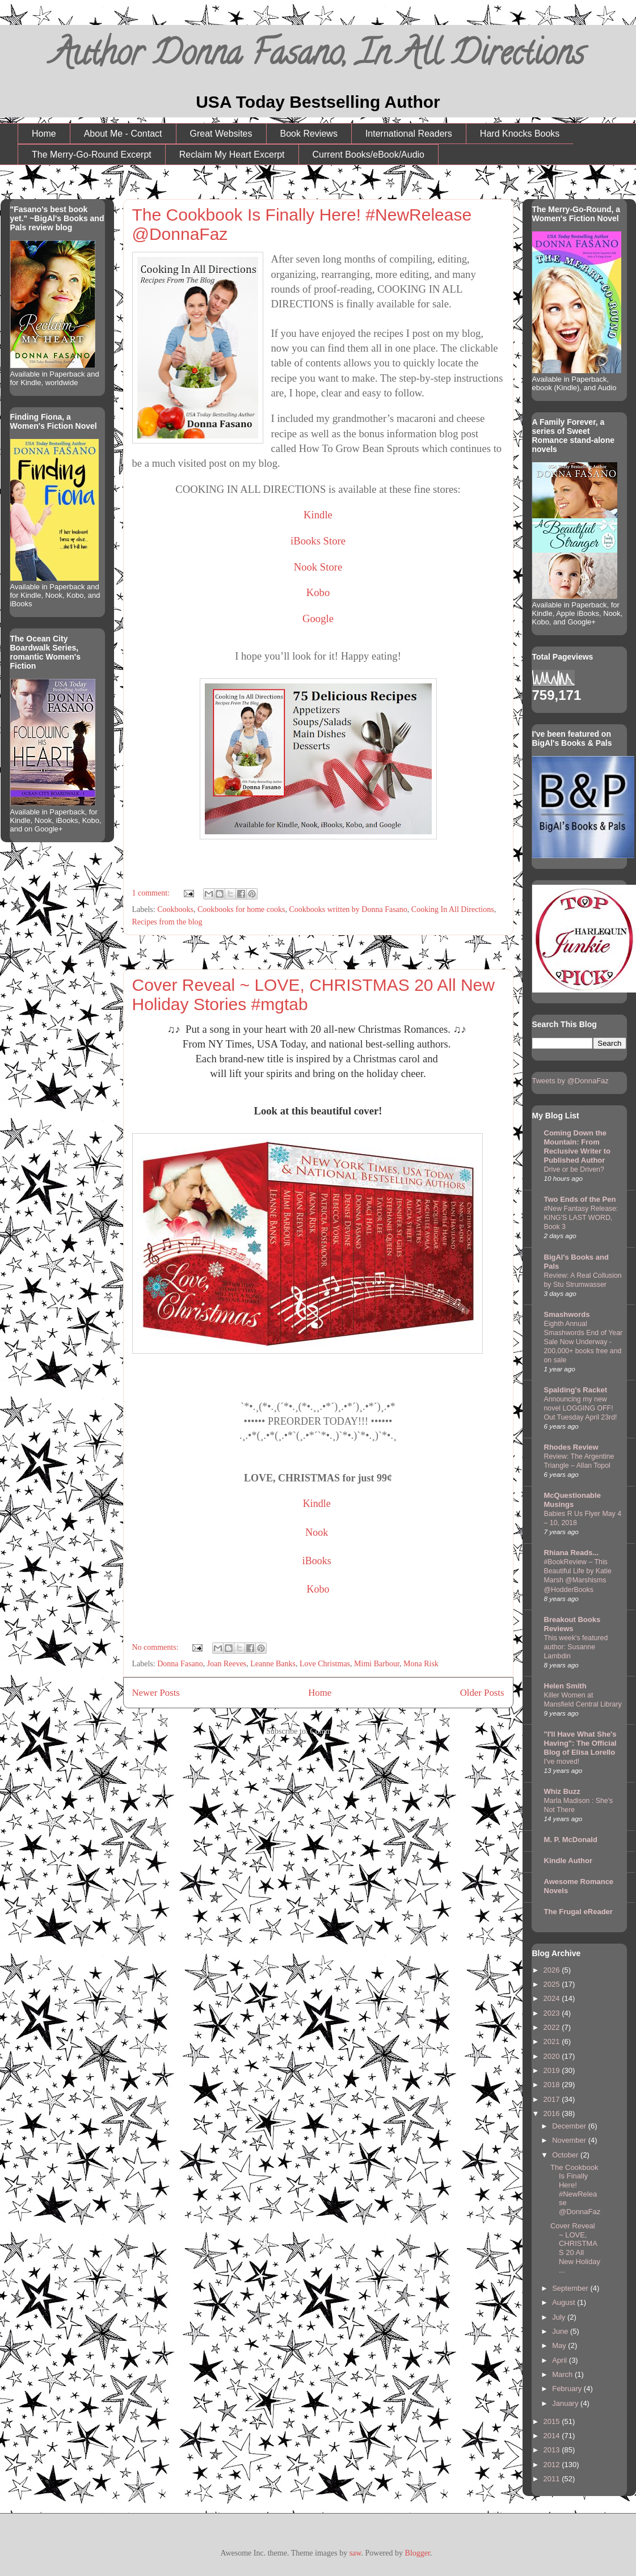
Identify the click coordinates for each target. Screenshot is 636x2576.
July (559, 2317)
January (566, 2403)
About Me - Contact (123, 133)
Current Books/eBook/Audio (368, 154)
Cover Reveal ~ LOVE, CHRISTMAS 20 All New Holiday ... (575, 2248)
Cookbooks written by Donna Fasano (348, 909)
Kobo (318, 592)
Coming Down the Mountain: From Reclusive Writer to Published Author (577, 1146)
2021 (553, 2041)
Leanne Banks (273, 1663)
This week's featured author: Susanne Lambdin (576, 1647)
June (561, 2331)
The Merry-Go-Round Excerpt (91, 154)
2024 (553, 1998)
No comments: (156, 1647)
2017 (553, 2099)
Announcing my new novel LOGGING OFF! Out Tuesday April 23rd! (580, 1408)
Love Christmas (325, 1663)
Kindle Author (568, 1860)
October (566, 2155)
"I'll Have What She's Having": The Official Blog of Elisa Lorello (580, 1743)
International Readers (408, 133)
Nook (316, 1532)
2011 (553, 2478)
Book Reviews (309, 133)
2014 (553, 2435)
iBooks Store (318, 541)
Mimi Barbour (376, 1663)
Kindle (318, 515)
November (570, 2140)
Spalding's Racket (575, 1390)
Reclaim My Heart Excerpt (232, 154)
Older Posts (482, 1692)
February (568, 2388)
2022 (553, 2027)
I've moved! (562, 1762)
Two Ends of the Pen (580, 1199)
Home (44, 133)
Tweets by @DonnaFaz (570, 1080)
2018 (553, 2084)
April (560, 2360)
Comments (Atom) (339, 1731)
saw (355, 2553)
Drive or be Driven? (574, 1169)
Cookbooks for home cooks (241, 909)
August (564, 2302)
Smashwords (567, 1314)
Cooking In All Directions (452, 909)
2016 (553, 2113)
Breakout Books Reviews (572, 1624)
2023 (553, 2013)
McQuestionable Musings (572, 1500)
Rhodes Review (571, 1447)
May (560, 2345)
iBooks (316, 1560)
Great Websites (221, 133)
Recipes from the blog (167, 922)
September (571, 2288)
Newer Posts (156, 1692)
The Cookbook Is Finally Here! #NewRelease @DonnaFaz (575, 2189)
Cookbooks (175, 909)
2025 (553, 1984)
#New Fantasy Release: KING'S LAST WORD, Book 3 (581, 1218)
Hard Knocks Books (520, 133)
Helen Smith (565, 1686)
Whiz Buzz (562, 1791)
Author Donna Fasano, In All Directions (318, 56)
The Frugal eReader (578, 1911)
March (563, 2374)
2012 (553, 2464)
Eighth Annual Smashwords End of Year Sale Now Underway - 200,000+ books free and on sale (583, 1342)
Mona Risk (421, 1663)
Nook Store (318, 567)
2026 (553, 1970)
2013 (553, 2450)
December (570, 2126)
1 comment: (152, 893)
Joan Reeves (227, 1663)
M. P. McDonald (570, 1839)
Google (318, 618)
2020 (553, 2056)
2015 (553, 2421)
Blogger (417, 2553)
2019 (553, 2070)
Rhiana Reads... (571, 1552)
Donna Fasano (180, 1663)
